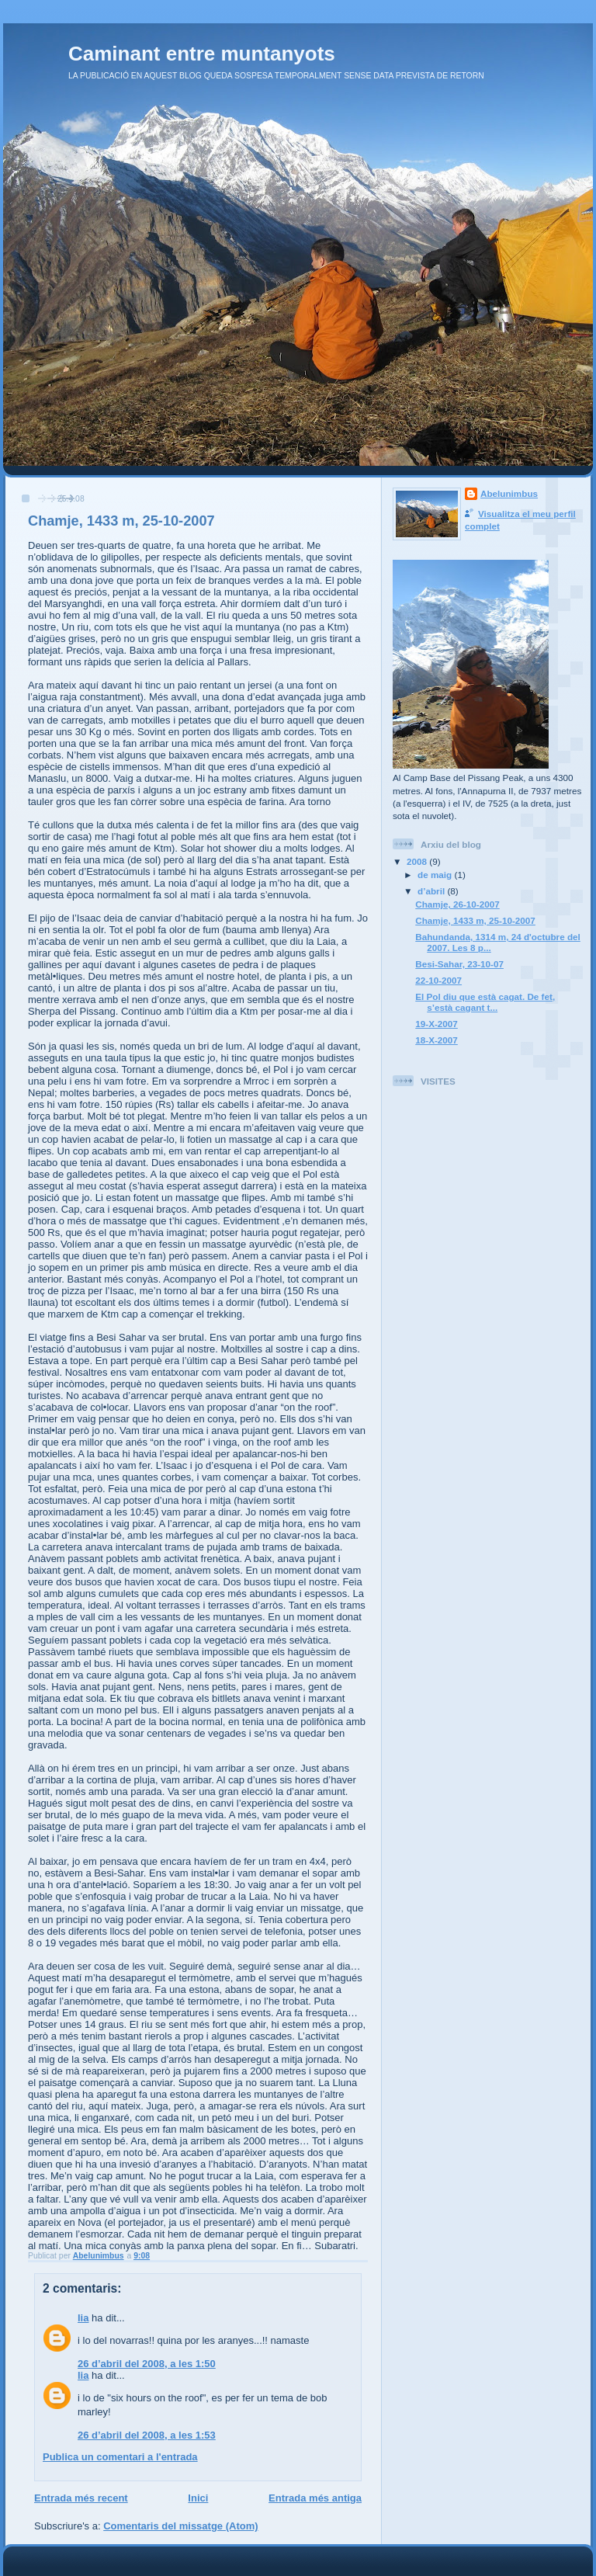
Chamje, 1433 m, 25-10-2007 (475, 920)
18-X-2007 (436, 1040)
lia (83, 2318)
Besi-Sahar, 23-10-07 (459, 964)
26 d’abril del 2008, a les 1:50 (147, 2363)
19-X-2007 (436, 1024)
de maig (436, 875)
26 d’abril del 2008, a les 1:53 (147, 2435)
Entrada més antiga (315, 2498)
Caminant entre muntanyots (201, 53)
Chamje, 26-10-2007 (457, 904)
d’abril (432, 891)
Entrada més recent (81, 2498)
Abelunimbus (509, 493)
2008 (418, 861)
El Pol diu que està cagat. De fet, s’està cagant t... (485, 1001)
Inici (198, 2498)
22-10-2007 (438, 980)
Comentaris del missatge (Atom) (180, 2526)
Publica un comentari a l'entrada (120, 2457)
